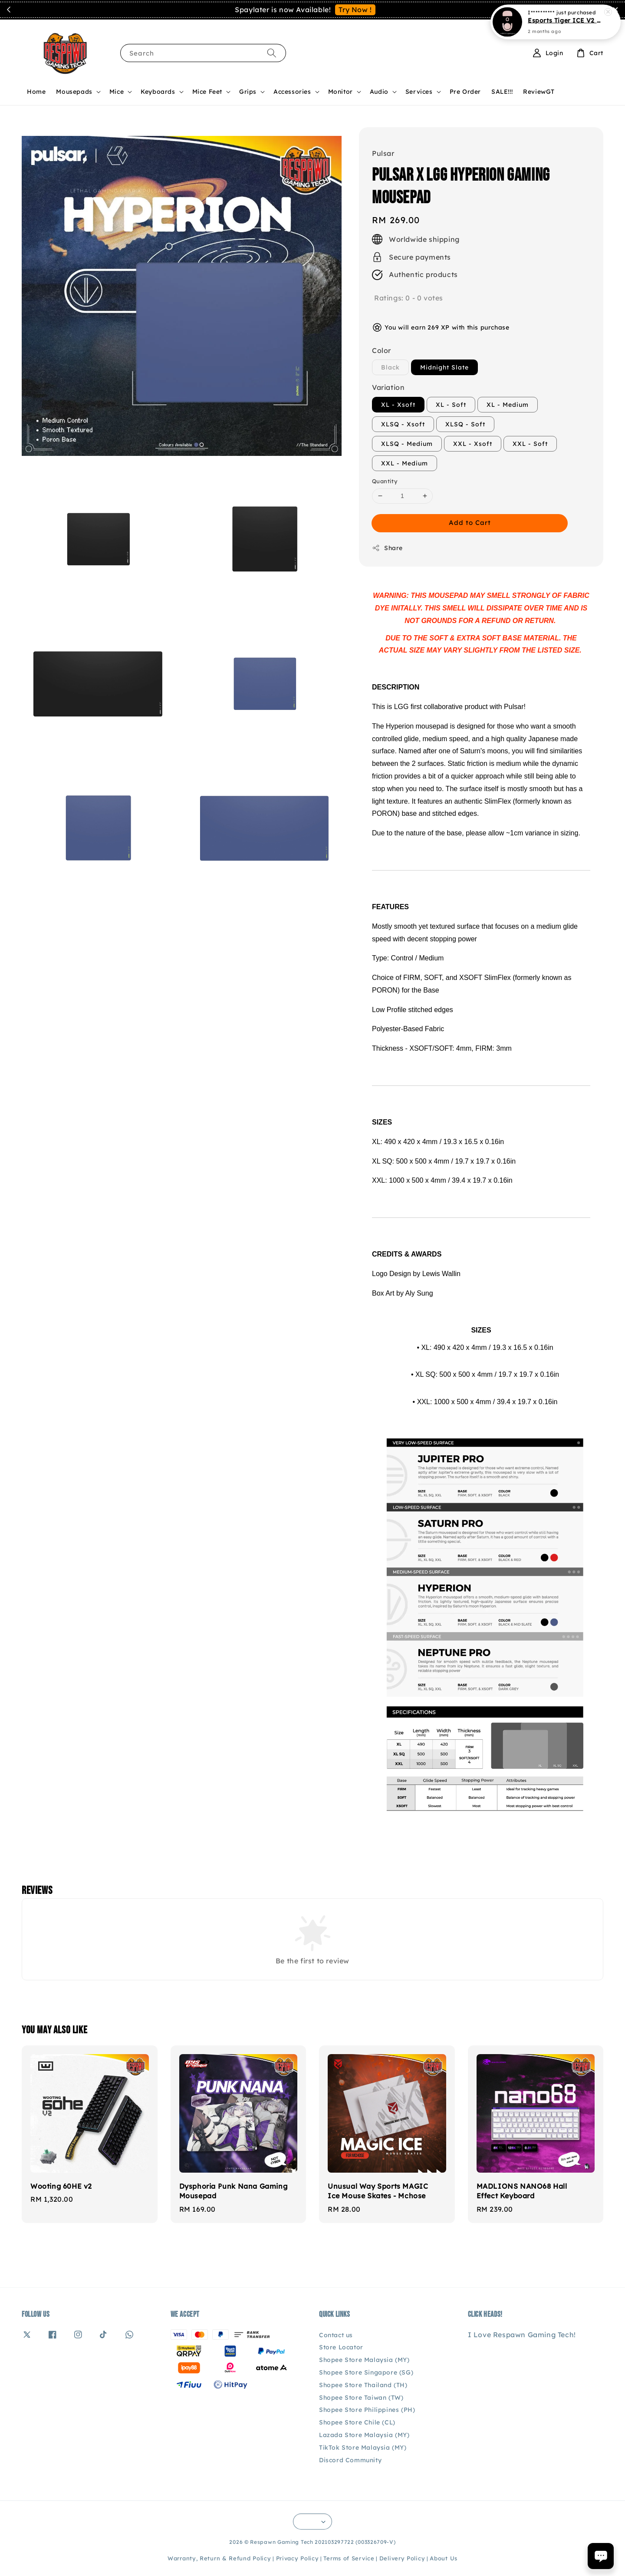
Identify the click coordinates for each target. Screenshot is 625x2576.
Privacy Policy (297, 2558)
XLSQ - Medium (407, 444)
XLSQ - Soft (465, 424)
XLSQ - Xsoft (403, 424)
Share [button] (387, 548)
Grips (248, 92)
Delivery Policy (402, 2558)
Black (390, 367)
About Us (443, 2558)
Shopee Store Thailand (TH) (363, 2385)
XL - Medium (508, 405)
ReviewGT (539, 92)
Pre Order (465, 92)
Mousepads (74, 92)
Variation (388, 387)
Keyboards (158, 92)
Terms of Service (348, 2558)
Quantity (385, 481)
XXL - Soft (530, 444)
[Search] (272, 52)
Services (419, 92)
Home (36, 92)
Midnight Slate (444, 367)
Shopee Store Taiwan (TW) (361, 2397)
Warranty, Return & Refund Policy (219, 2558)
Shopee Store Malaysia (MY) (364, 2360)
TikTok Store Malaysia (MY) (363, 2447)
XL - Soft (451, 405)
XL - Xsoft (398, 405)
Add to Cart (470, 522)
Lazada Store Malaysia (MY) (364, 2435)
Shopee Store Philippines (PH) (367, 2410)
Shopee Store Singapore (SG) (366, 2372)
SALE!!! (502, 92)
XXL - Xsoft (472, 444)
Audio (379, 92)
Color (381, 350)
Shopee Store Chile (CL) (357, 2422)
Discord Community (350, 2460)
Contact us (336, 2335)
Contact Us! (367, 9)
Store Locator (341, 2347)
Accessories (292, 92)
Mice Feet (207, 92)
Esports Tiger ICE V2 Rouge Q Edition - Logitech (566, 20)
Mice (116, 92)
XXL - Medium (404, 463)
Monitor (340, 92)
